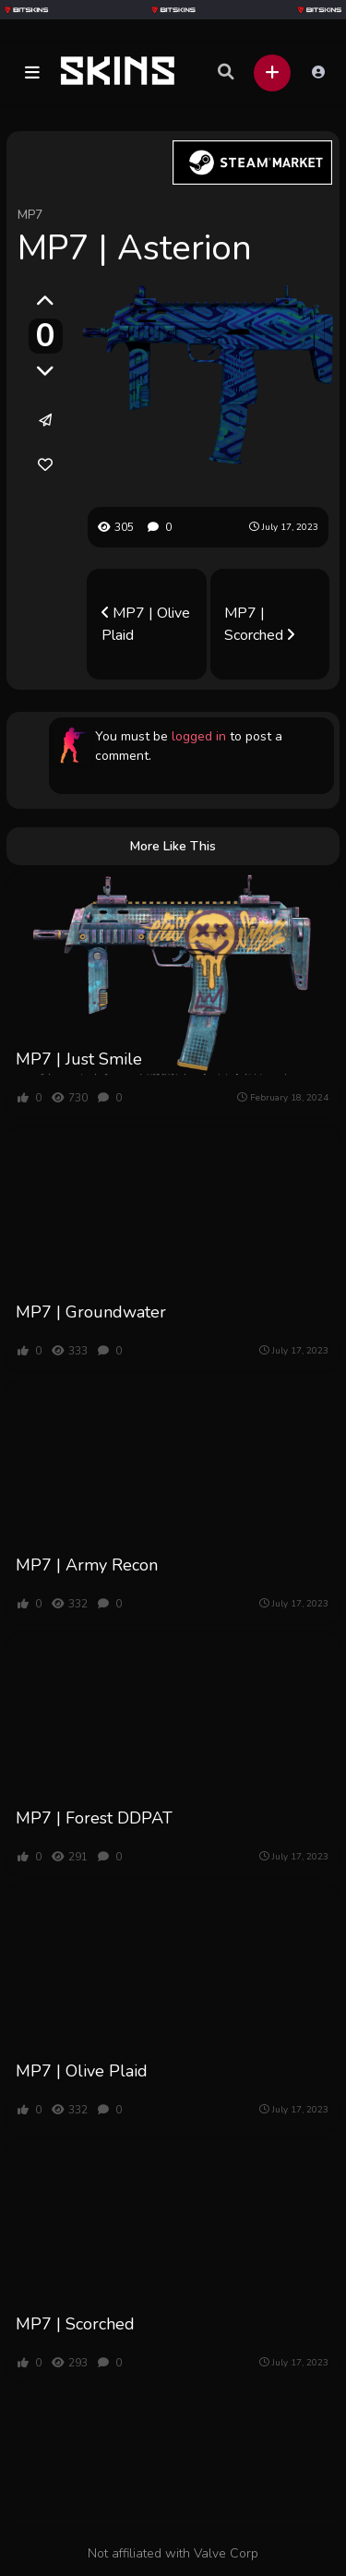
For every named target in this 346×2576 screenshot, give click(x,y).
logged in (199, 736)
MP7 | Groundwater (91, 1312)
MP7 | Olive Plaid (145, 624)
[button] (32, 72)
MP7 (30, 214)
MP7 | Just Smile (79, 1059)
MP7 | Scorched (259, 624)
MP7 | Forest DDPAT (94, 1818)
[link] (45, 464)
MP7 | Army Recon (87, 1565)
